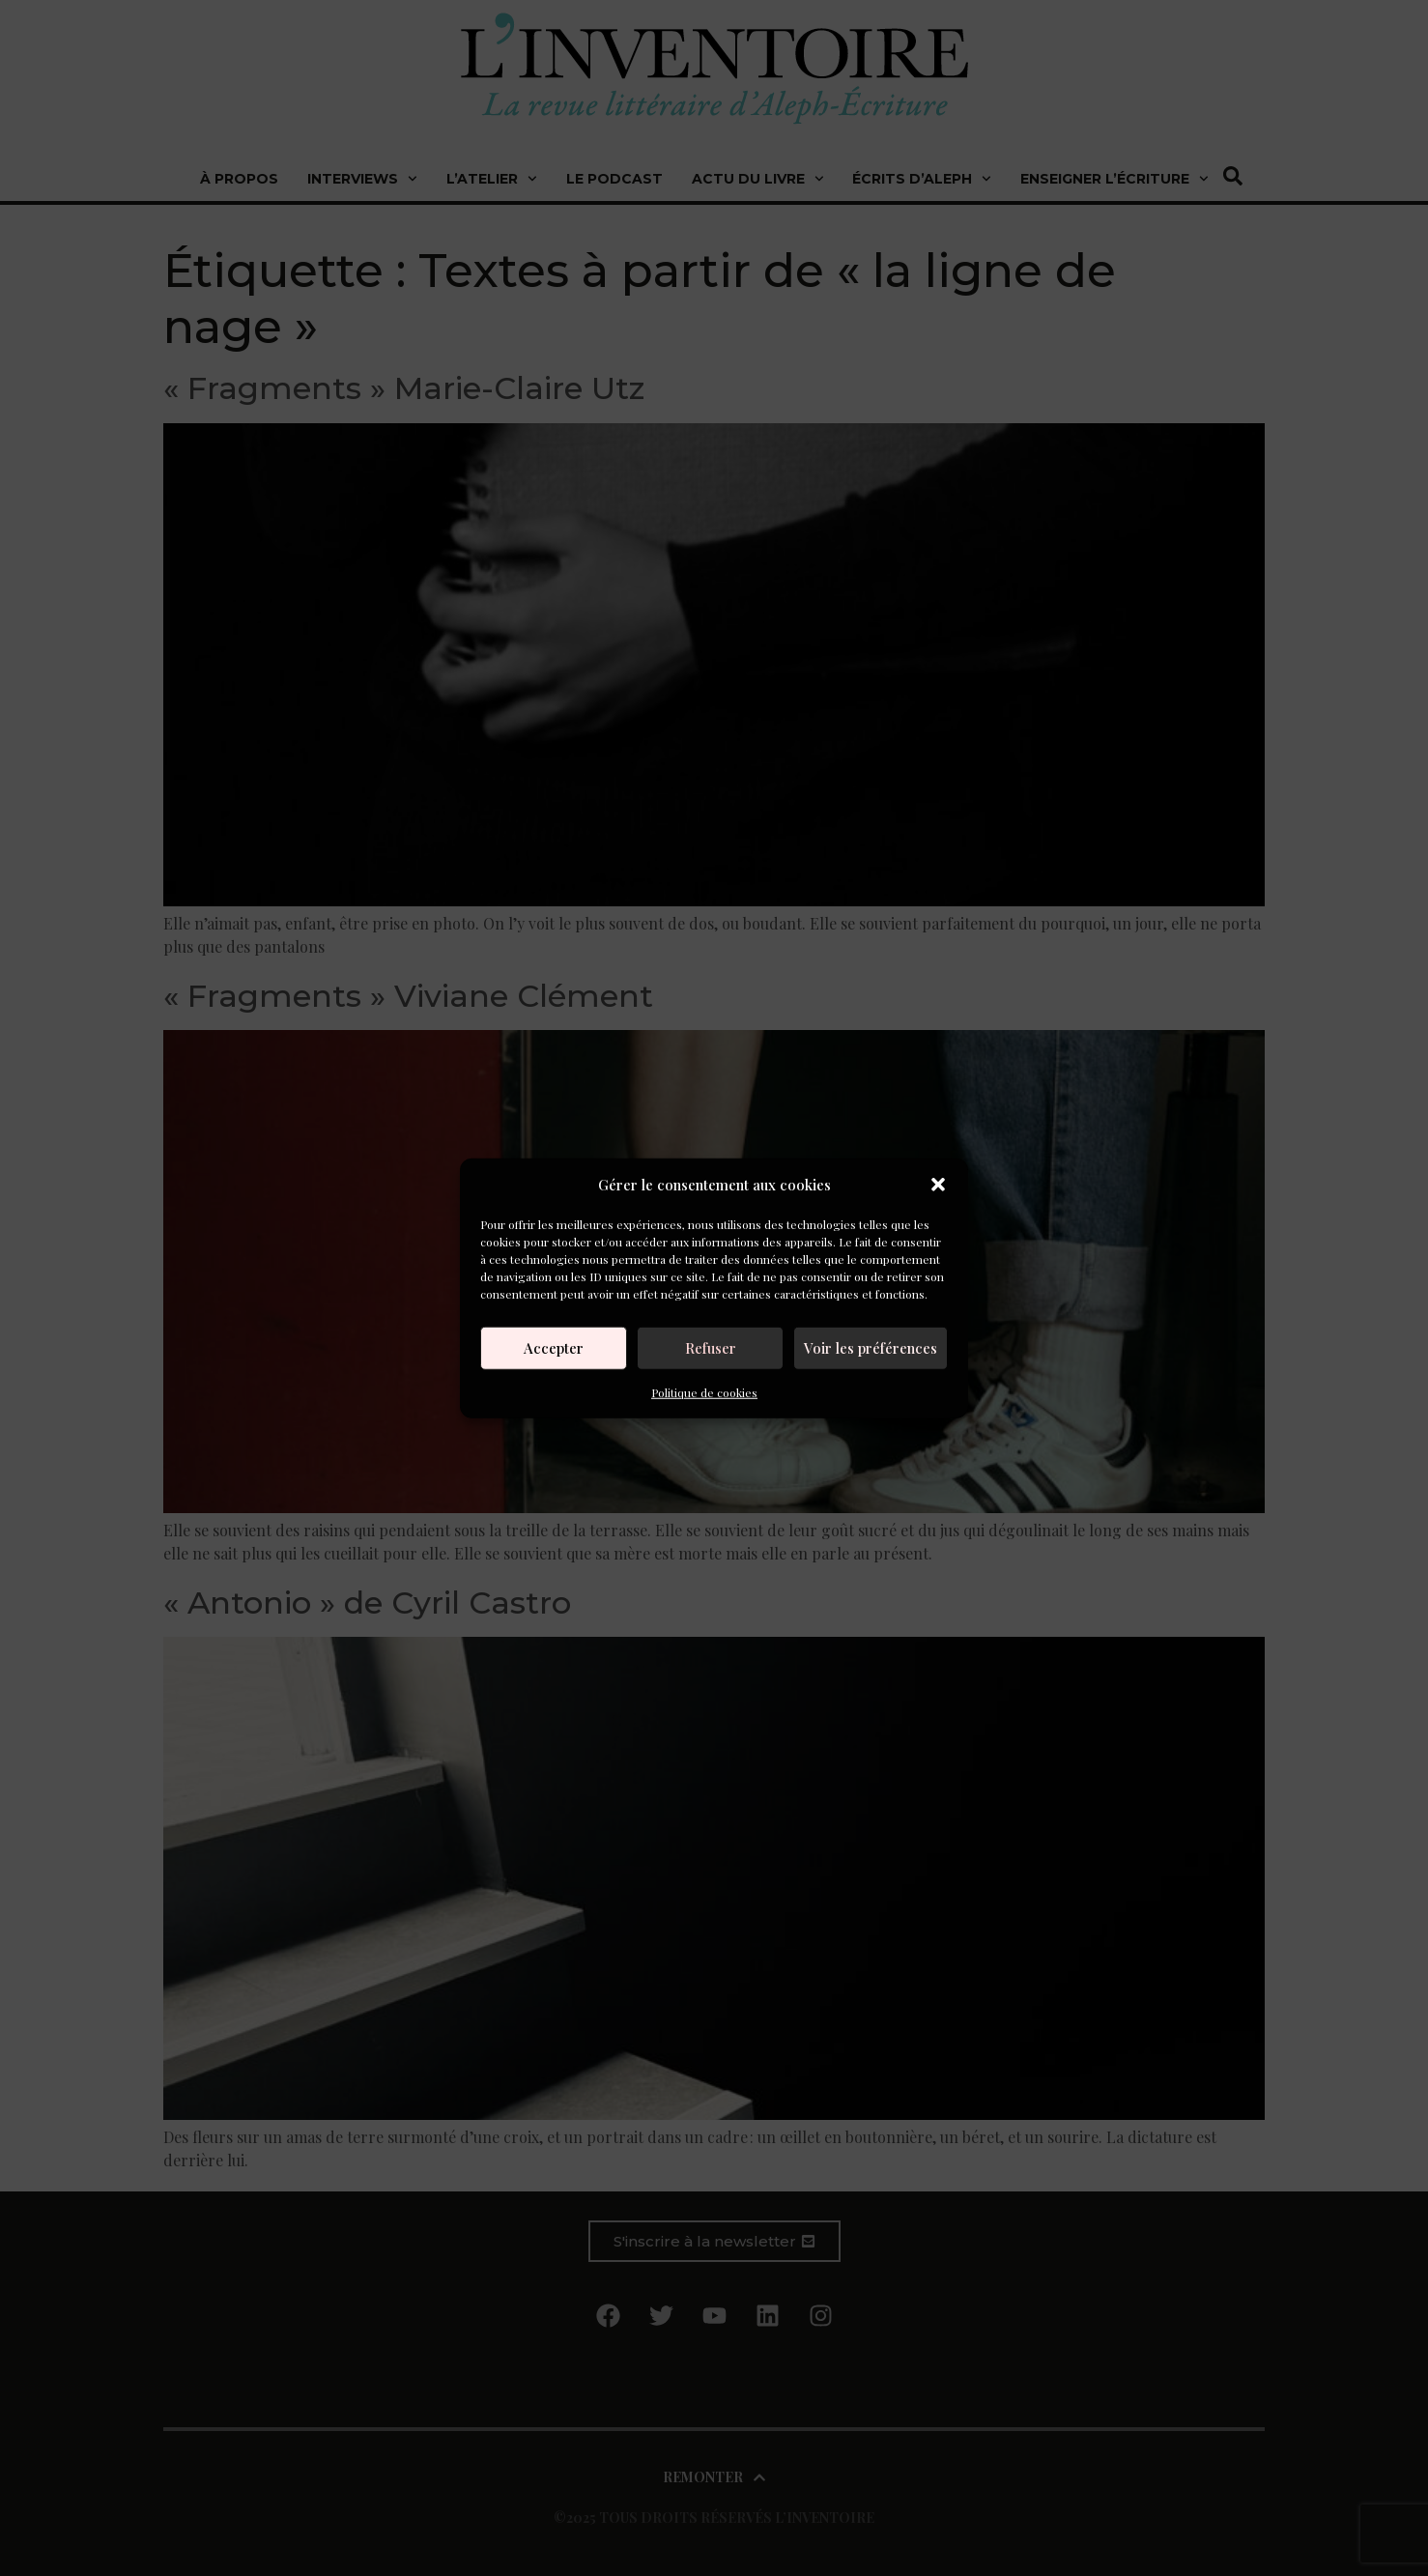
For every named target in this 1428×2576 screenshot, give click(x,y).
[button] (938, 1184)
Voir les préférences (870, 1348)
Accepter (554, 1348)
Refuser (710, 1348)
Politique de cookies (704, 1391)
